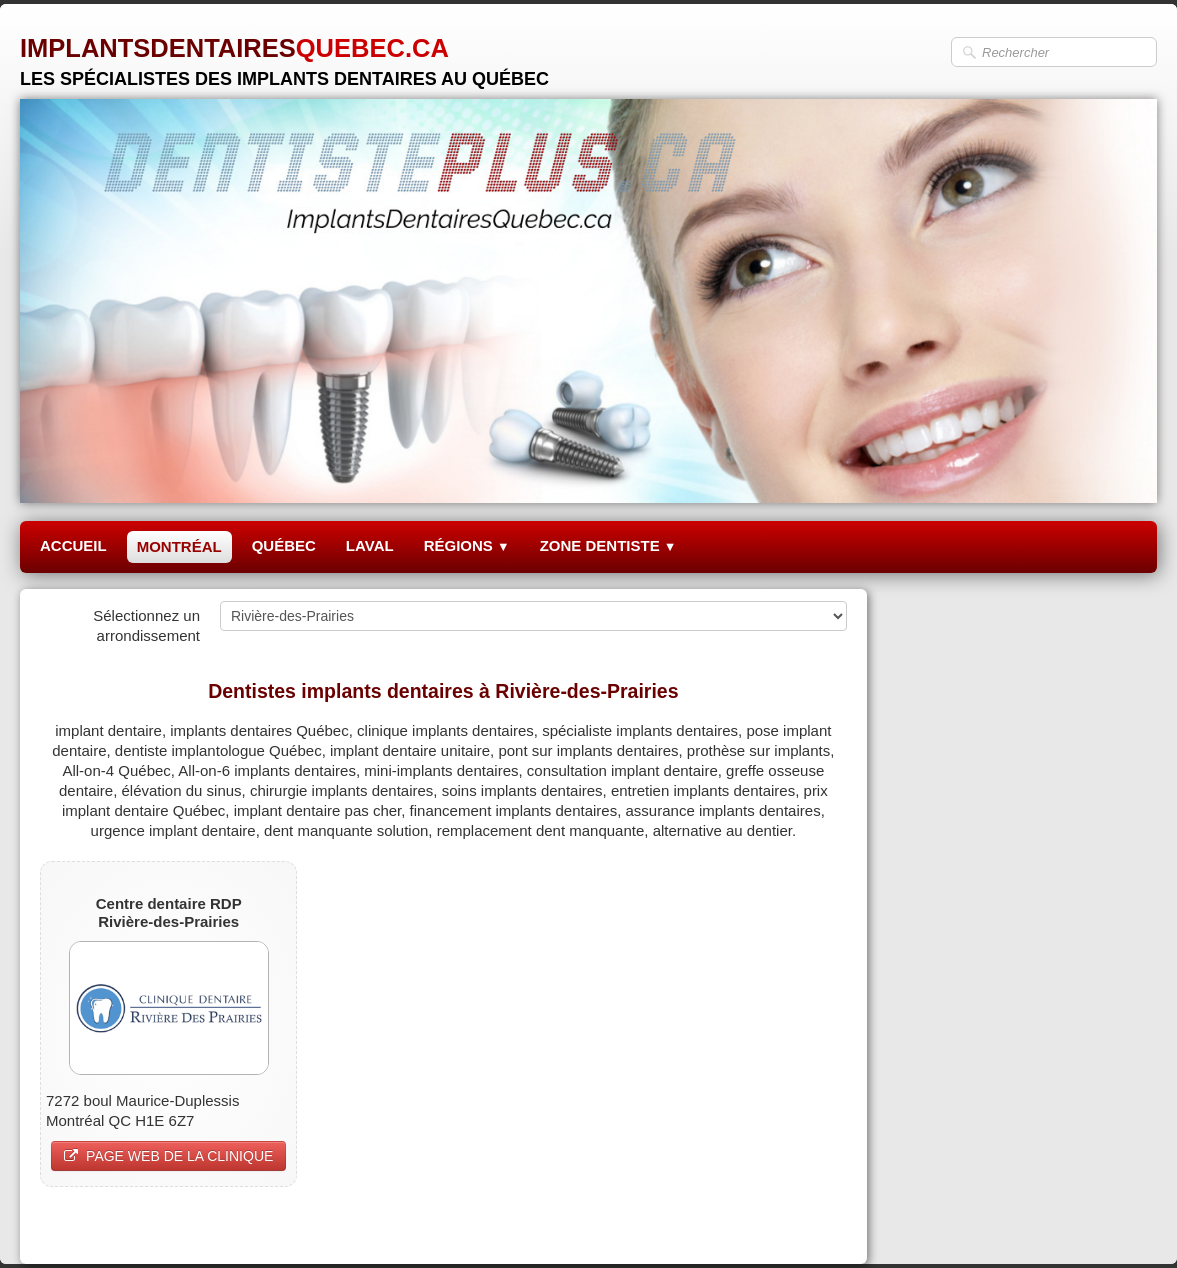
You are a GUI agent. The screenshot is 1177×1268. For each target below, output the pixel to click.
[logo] (284, 54)
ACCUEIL (73, 545)
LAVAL (370, 545)
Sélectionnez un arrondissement (146, 625)
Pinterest (816, 1224)
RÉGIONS (467, 545)
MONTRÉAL (179, 546)
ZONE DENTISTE (608, 545)
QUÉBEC (284, 545)
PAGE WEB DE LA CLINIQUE (168, 1156)
